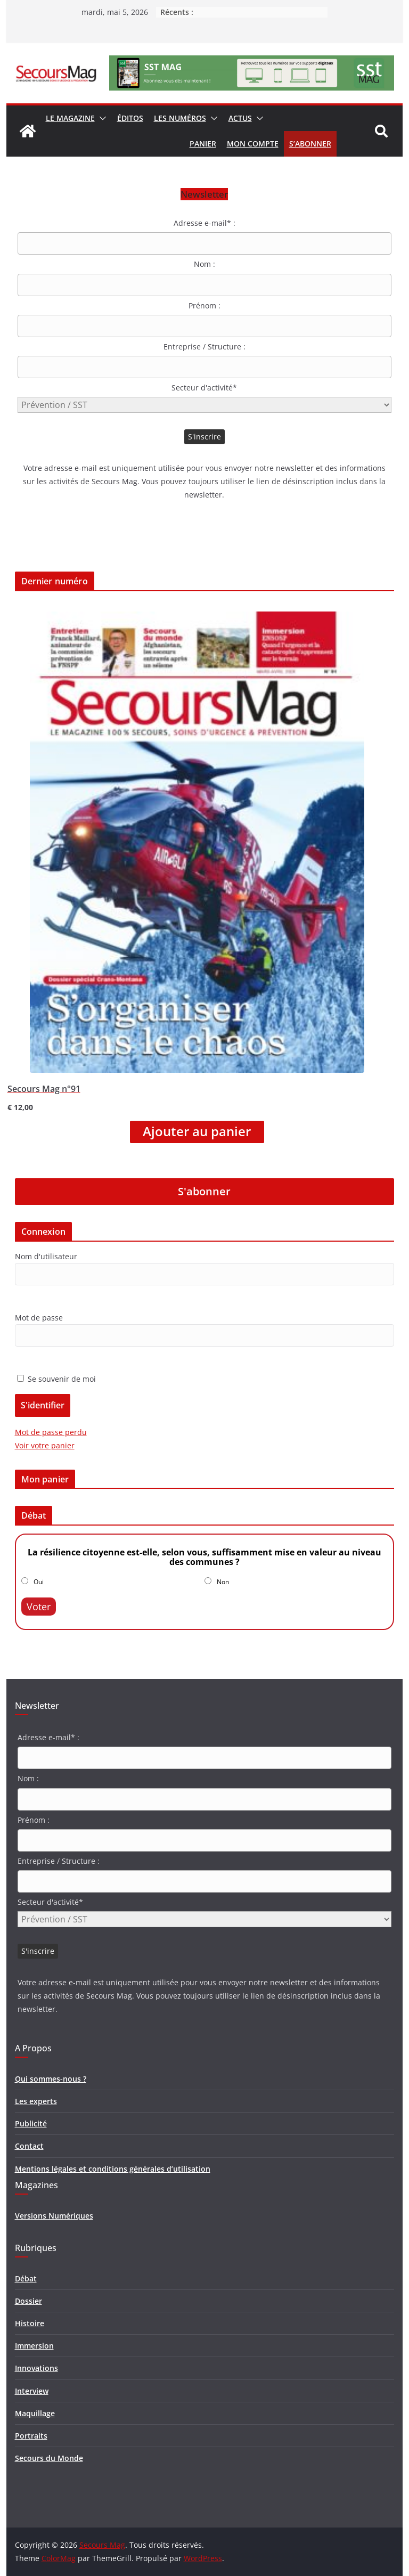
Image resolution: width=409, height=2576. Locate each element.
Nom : (204, 264)
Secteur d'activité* (204, 387)
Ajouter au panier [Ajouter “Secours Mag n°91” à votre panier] (197, 1131)
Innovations (36, 2368)
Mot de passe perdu (51, 1432)
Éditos (130, 118)
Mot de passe (39, 1318)
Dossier (28, 2301)
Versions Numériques (54, 2216)
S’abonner (310, 143)
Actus (240, 118)
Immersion (34, 2346)
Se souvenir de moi (56, 1379)
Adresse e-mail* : (204, 223)
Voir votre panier (45, 1445)
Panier (203, 143)
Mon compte (253, 143)
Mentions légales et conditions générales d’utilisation (112, 2169)
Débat (26, 2278)
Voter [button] (39, 1606)
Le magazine (70, 118)
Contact (29, 2146)
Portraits (31, 2436)
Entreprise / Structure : (204, 346)
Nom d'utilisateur (46, 1256)
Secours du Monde (49, 2458)
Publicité (31, 2123)
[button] (101, 118)
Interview (31, 2391)
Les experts (36, 2101)
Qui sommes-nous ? (50, 2079)
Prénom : (204, 305)
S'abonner (204, 1191)
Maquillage (35, 2413)
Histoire (29, 2323)
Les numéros (180, 118)
